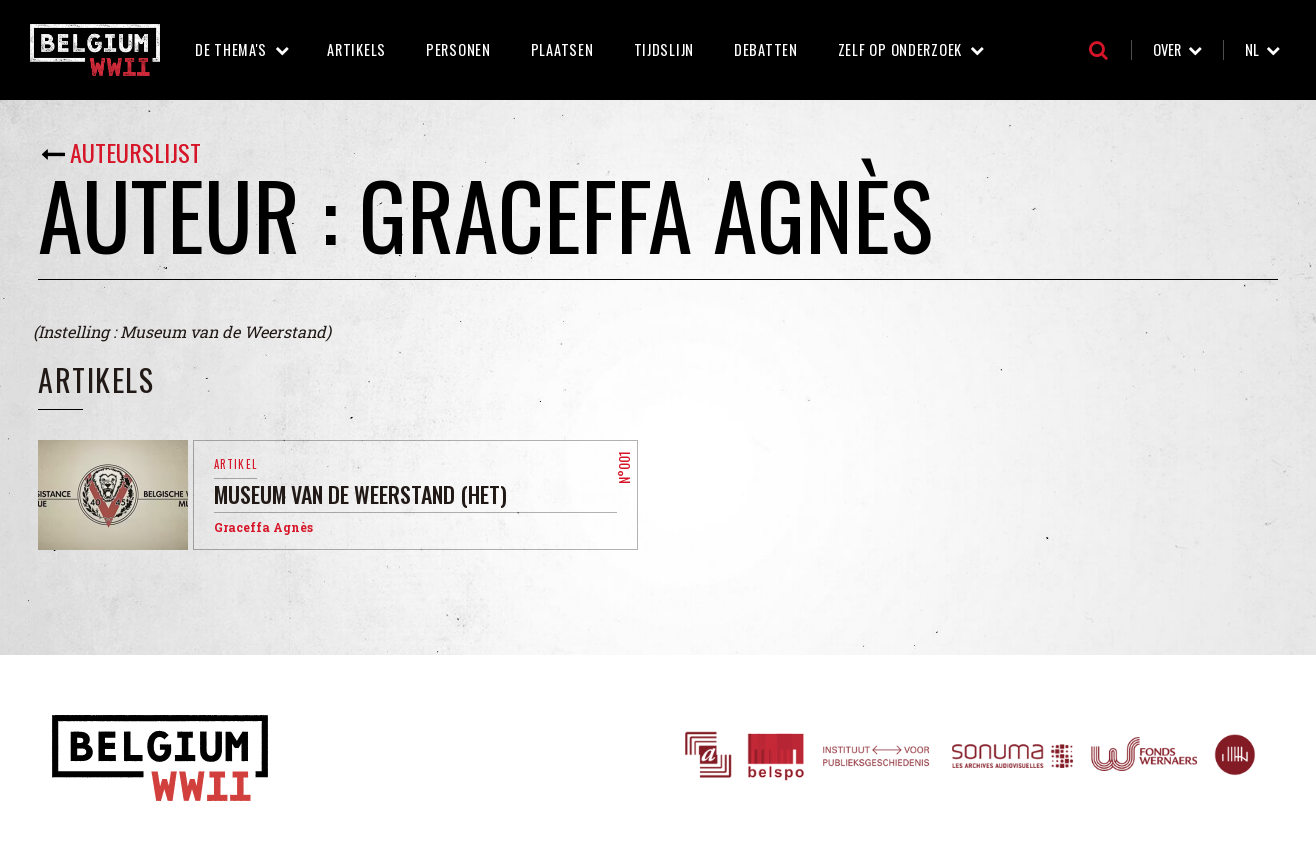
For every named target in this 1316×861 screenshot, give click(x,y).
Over (1167, 49)
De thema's (231, 49)
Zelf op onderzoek (900, 49)
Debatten (766, 49)
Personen (458, 49)
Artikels (356, 49)
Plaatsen (562, 49)
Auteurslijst (135, 152)
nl (1252, 49)
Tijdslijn (664, 49)
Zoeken (1098, 50)
